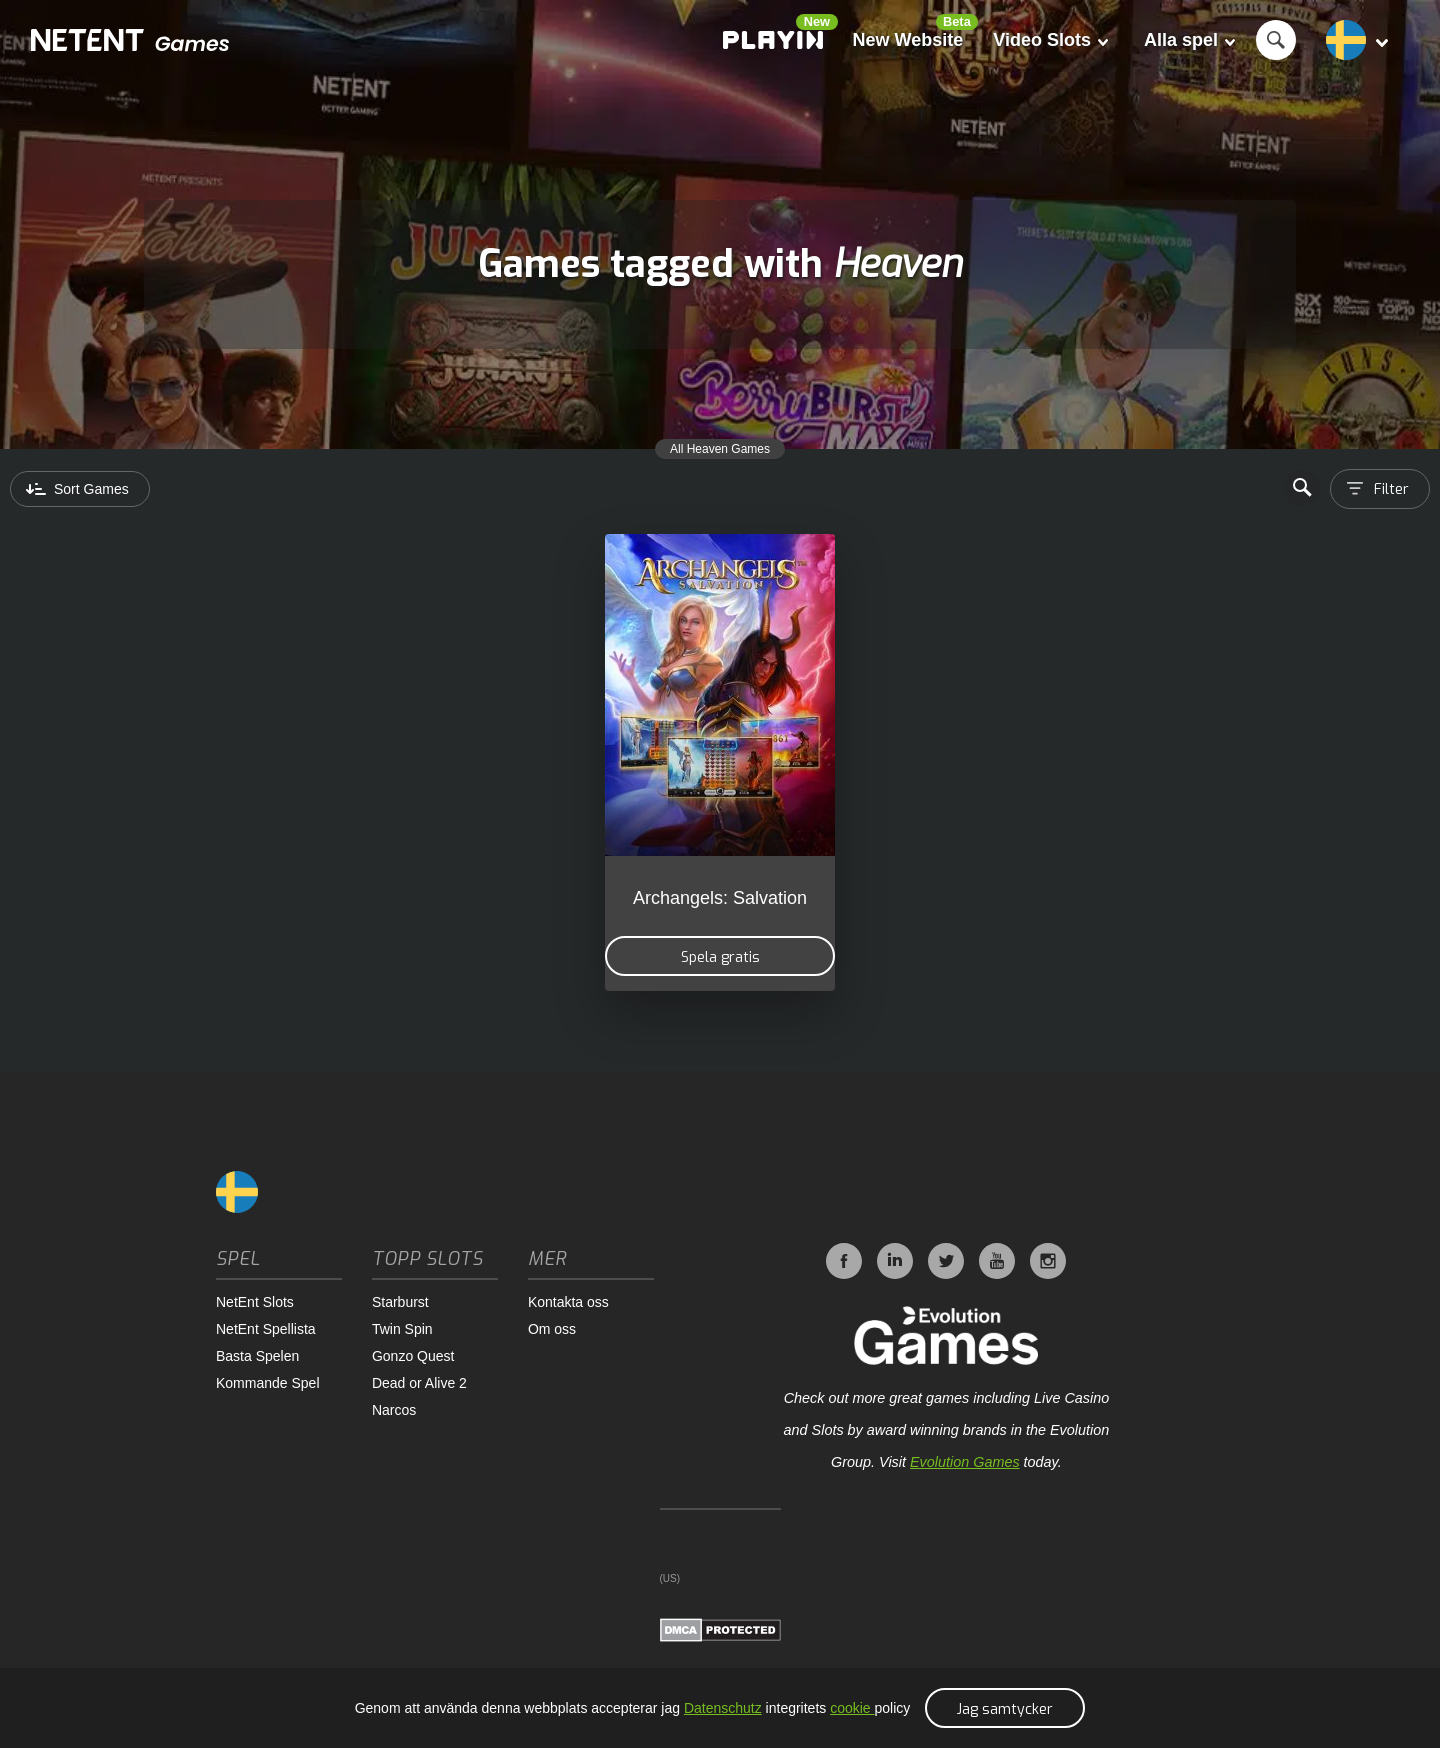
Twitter (946, 1261)
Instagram (1048, 1261)
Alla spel (1189, 40)
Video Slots (1050, 40)
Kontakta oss (568, 1302)
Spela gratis (720, 957)
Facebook (844, 1261)
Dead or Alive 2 (419, 1383)
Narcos (394, 1410)
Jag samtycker (1005, 1709)
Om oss (552, 1329)
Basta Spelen (257, 1356)
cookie (852, 1708)
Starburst (400, 1302)
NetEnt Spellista (266, 1329)
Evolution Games (965, 1462)
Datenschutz (723, 1708)
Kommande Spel (268, 1383)
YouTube (997, 1261)
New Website (908, 40)
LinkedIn (895, 1261)
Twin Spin (402, 1329)
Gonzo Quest (413, 1356)
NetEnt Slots (255, 1302)
